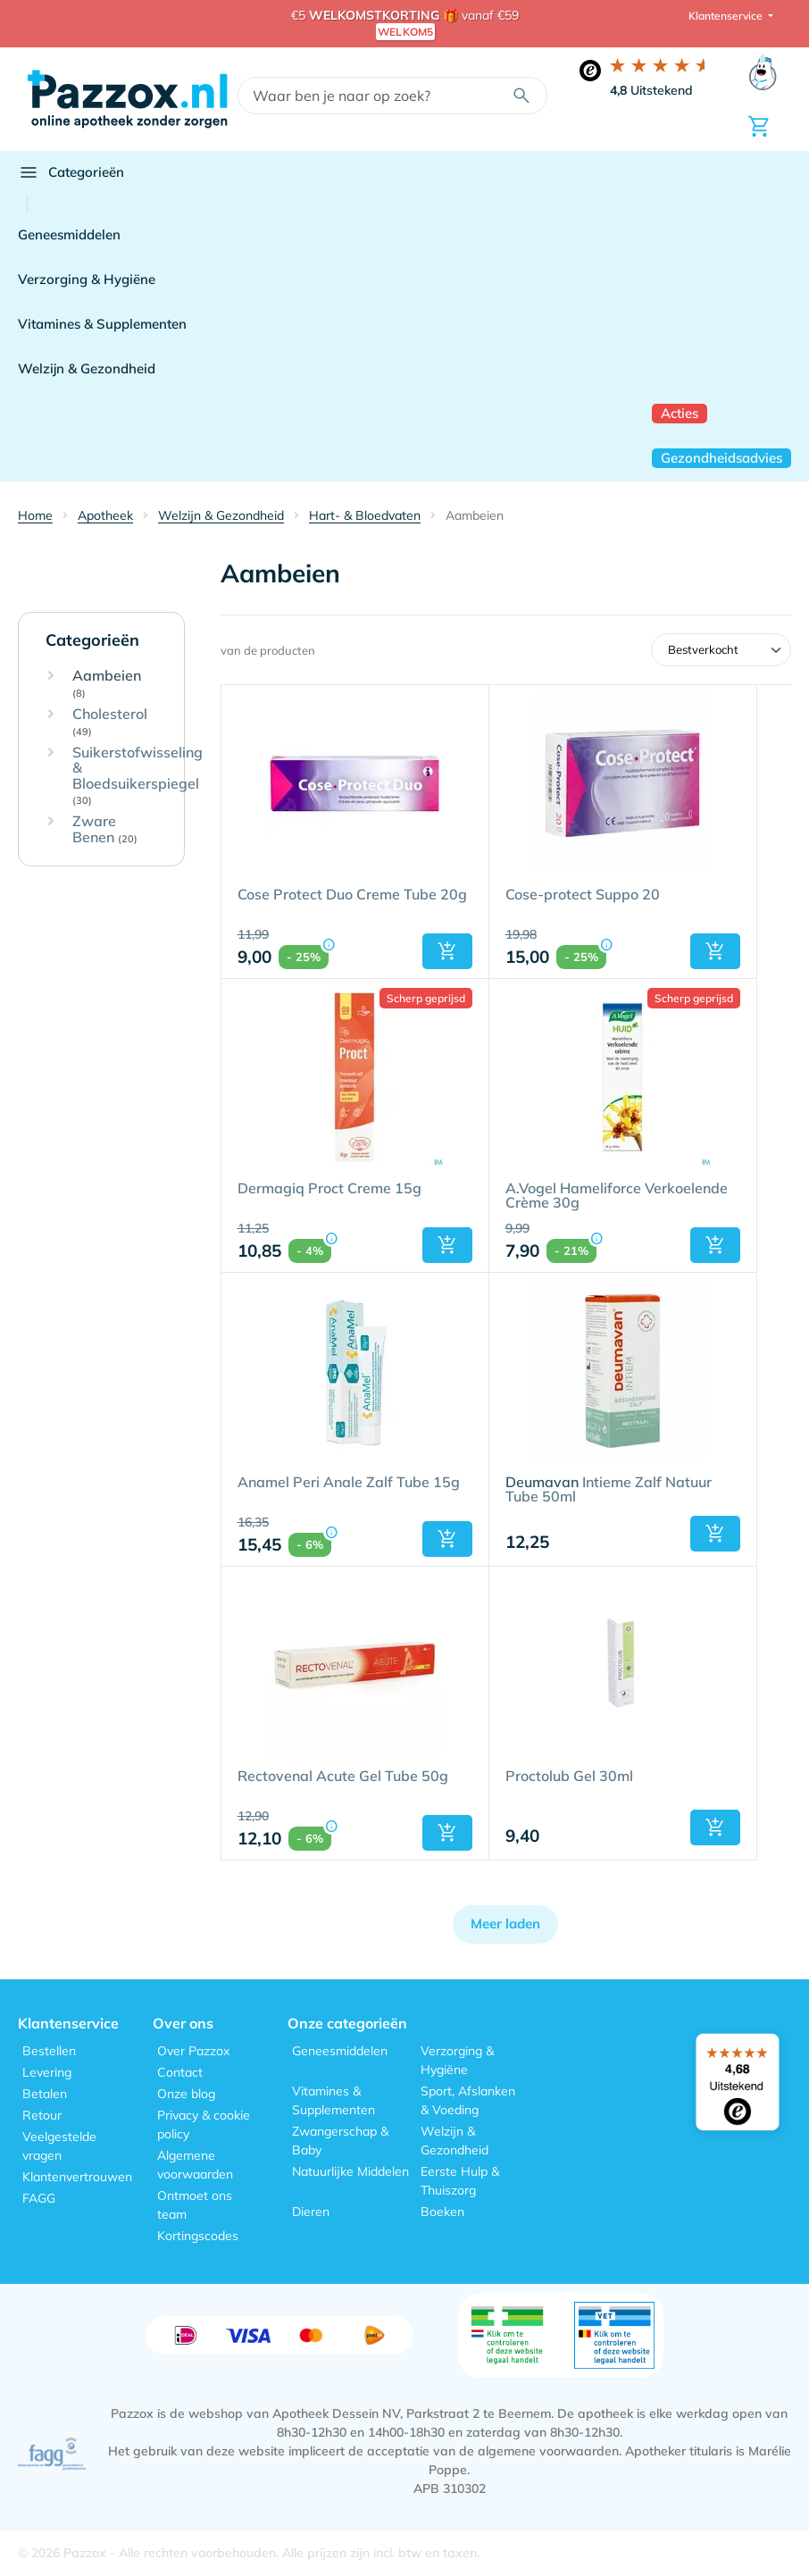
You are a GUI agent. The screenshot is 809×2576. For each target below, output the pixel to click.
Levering (46, 2072)
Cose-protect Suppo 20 (582, 895)
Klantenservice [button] (726, 15)
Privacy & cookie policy (203, 2124)
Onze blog (186, 2094)
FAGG (38, 2198)
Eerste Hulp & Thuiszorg (460, 2180)
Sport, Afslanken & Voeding (468, 2100)
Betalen (44, 2094)
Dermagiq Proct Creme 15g (329, 1189)
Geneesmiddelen (69, 234)
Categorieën (71, 172)
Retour (42, 2115)
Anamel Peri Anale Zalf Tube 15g (349, 1483)
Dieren (310, 2212)
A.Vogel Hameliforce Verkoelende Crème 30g (616, 1196)
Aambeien (106, 683)
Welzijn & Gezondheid (86, 368)
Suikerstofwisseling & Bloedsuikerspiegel (137, 776)
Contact (180, 2072)
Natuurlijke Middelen (350, 2171)
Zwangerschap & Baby (340, 2140)
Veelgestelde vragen (59, 2146)
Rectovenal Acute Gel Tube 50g (343, 1777)
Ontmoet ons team (194, 2204)
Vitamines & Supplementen (102, 323)
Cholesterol (109, 722)
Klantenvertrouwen (77, 2177)
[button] (447, 951)
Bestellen (49, 2051)
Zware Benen (105, 829)
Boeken (442, 2212)
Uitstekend (651, 90)
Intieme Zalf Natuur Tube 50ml (608, 1490)
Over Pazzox (193, 2051)
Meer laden (505, 1923)
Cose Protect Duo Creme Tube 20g (352, 895)
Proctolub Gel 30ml (569, 1777)
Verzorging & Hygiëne (86, 279)
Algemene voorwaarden (195, 2164)
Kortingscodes (197, 2236)
